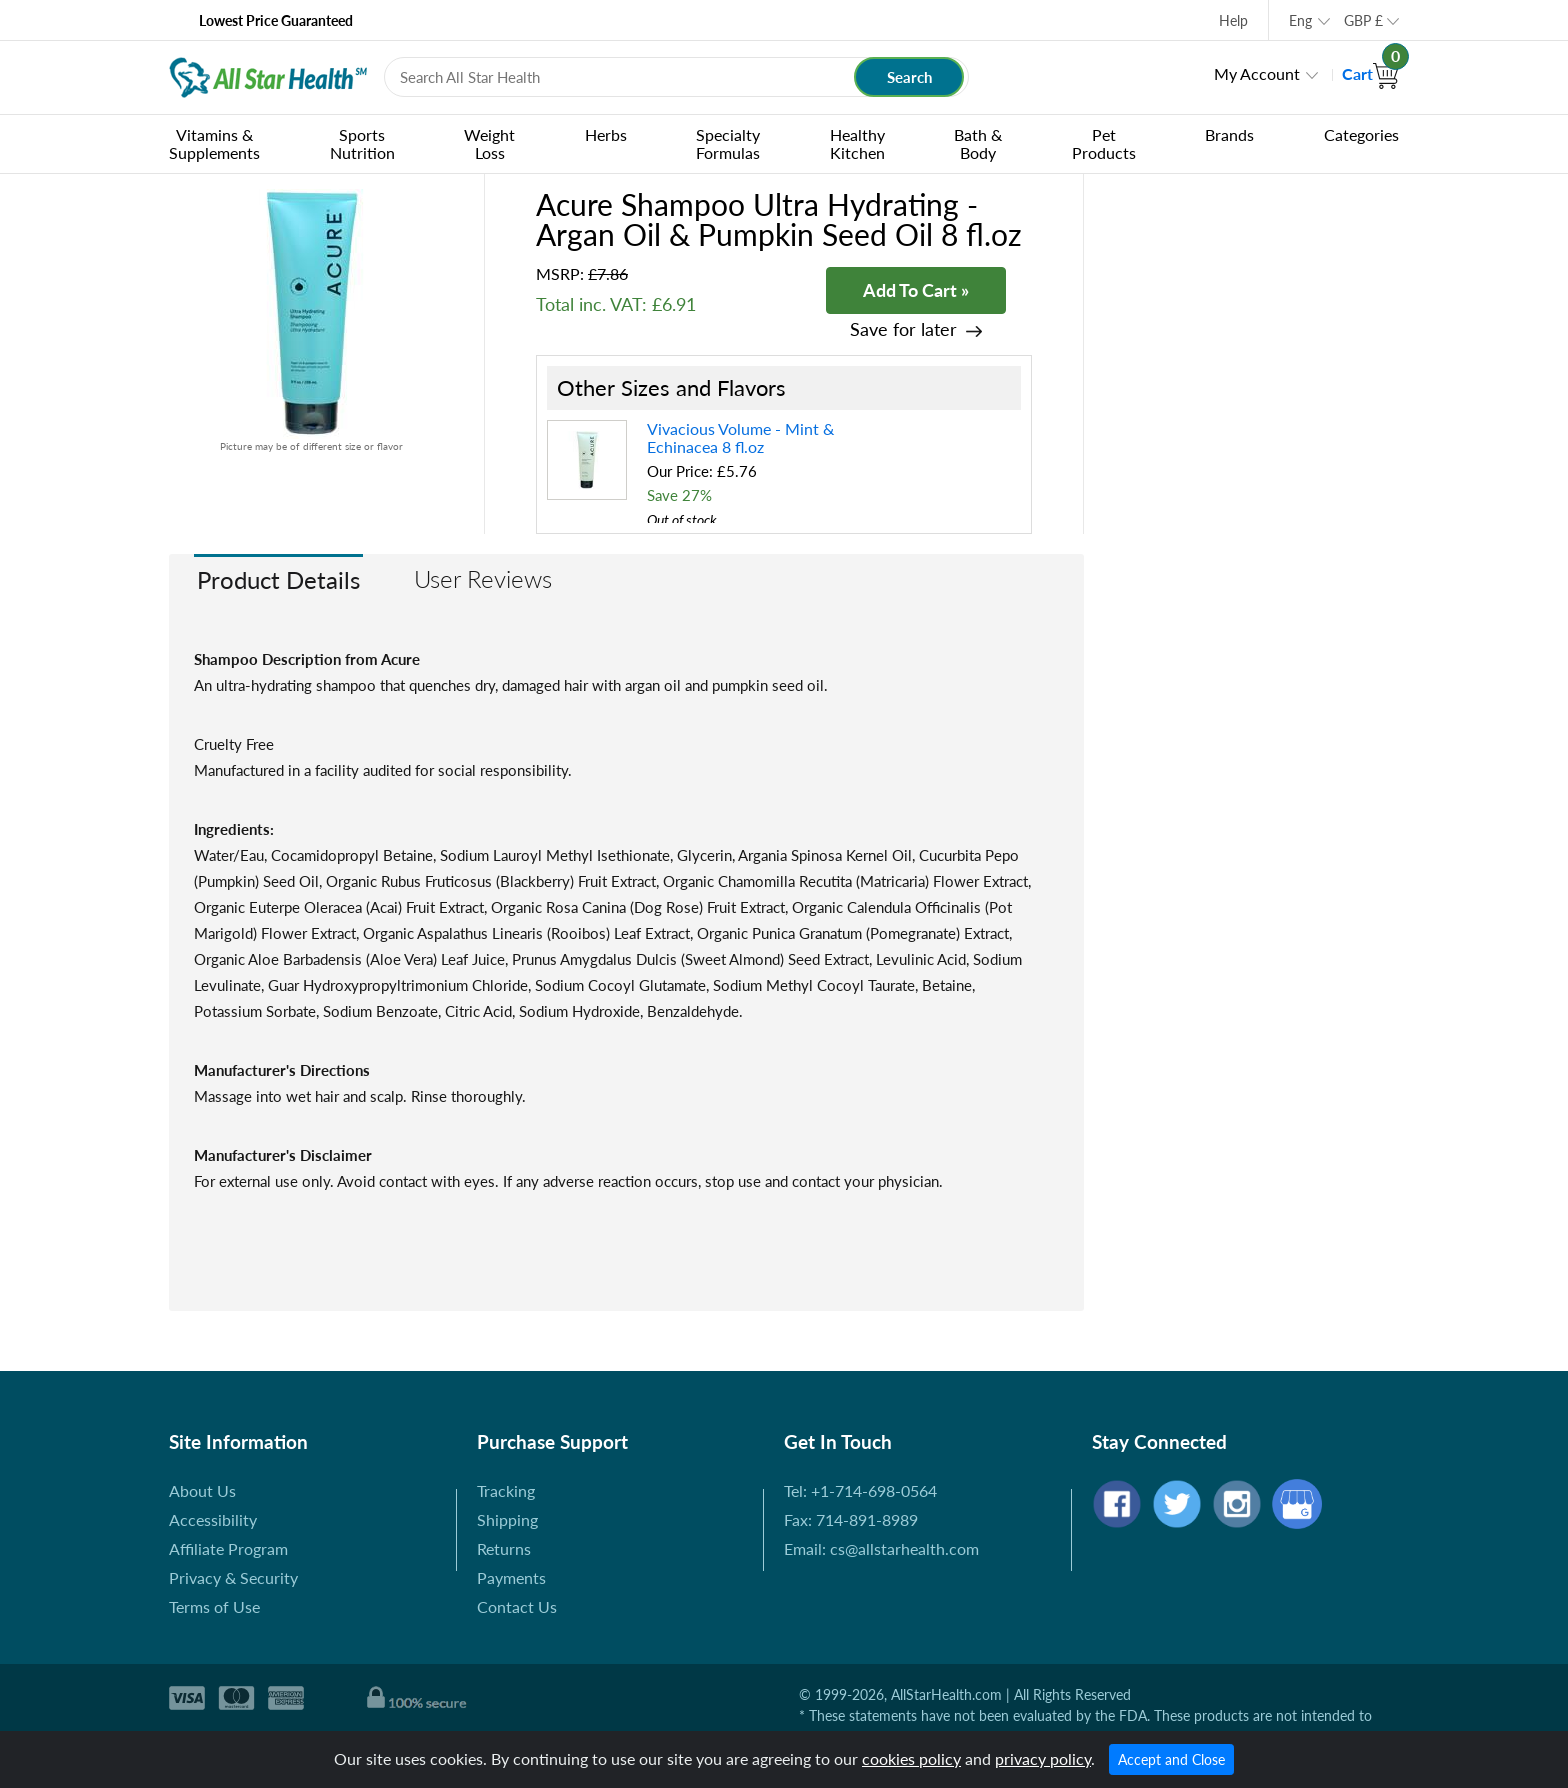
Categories (1361, 134)
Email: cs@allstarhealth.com (881, 1548)
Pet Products (1104, 143)
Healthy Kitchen (857, 143)
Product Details (278, 579)
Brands (1229, 134)
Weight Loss (489, 143)
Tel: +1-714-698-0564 (860, 1490)
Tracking (506, 1490)
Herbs (606, 134)
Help (1233, 20)
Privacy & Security (233, 1577)
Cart (1370, 73)
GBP (1363, 20)
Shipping (507, 1519)
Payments (511, 1577)
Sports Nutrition (362, 143)
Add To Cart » (916, 290)
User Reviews (483, 578)
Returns (504, 1548)
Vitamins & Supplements (214, 143)
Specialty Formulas (728, 143)
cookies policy (911, 1758)
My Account (1257, 73)
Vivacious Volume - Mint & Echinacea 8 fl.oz (740, 437)
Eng (1300, 20)
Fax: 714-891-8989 (851, 1519)
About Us (202, 1490)
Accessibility (213, 1519)
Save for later (903, 329)
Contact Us (517, 1606)
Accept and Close (1171, 1759)
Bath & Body (978, 143)
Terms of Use (214, 1606)
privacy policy (1043, 1758)
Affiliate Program (228, 1548)
